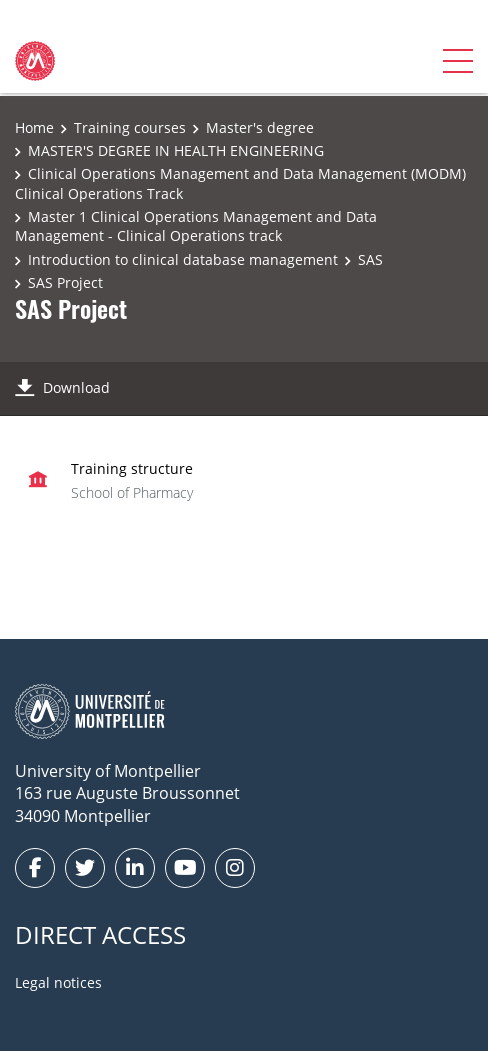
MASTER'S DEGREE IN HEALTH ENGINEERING (176, 150)
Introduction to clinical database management (183, 259)
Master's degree (260, 127)
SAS (370, 259)
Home (34, 127)
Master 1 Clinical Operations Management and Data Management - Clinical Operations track (196, 226)
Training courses (130, 127)
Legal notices (58, 982)
